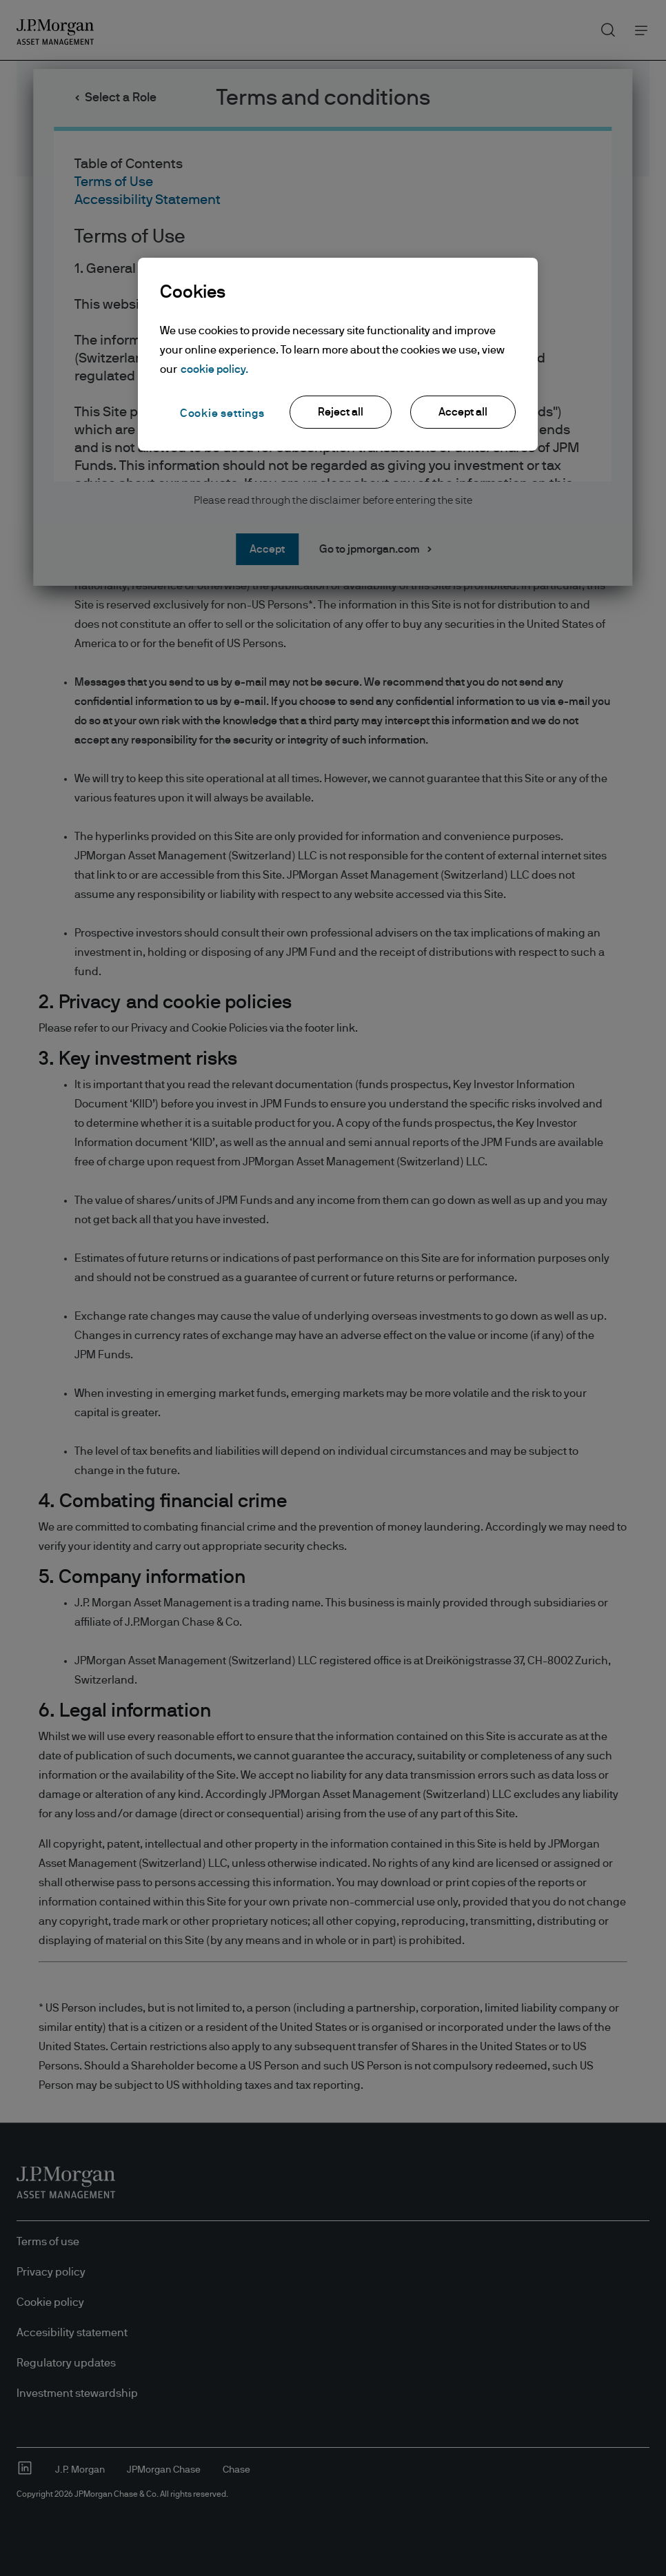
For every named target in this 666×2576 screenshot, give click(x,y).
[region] (338, 354)
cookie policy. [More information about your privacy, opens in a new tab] (214, 369)
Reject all (340, 412)
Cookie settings (222, 413)
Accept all (462, 412)
